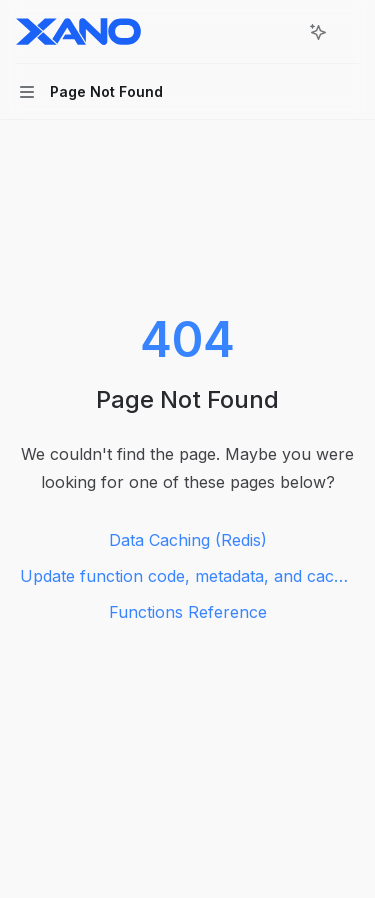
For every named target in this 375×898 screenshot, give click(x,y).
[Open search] (281, 32)
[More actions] (349, 32)
